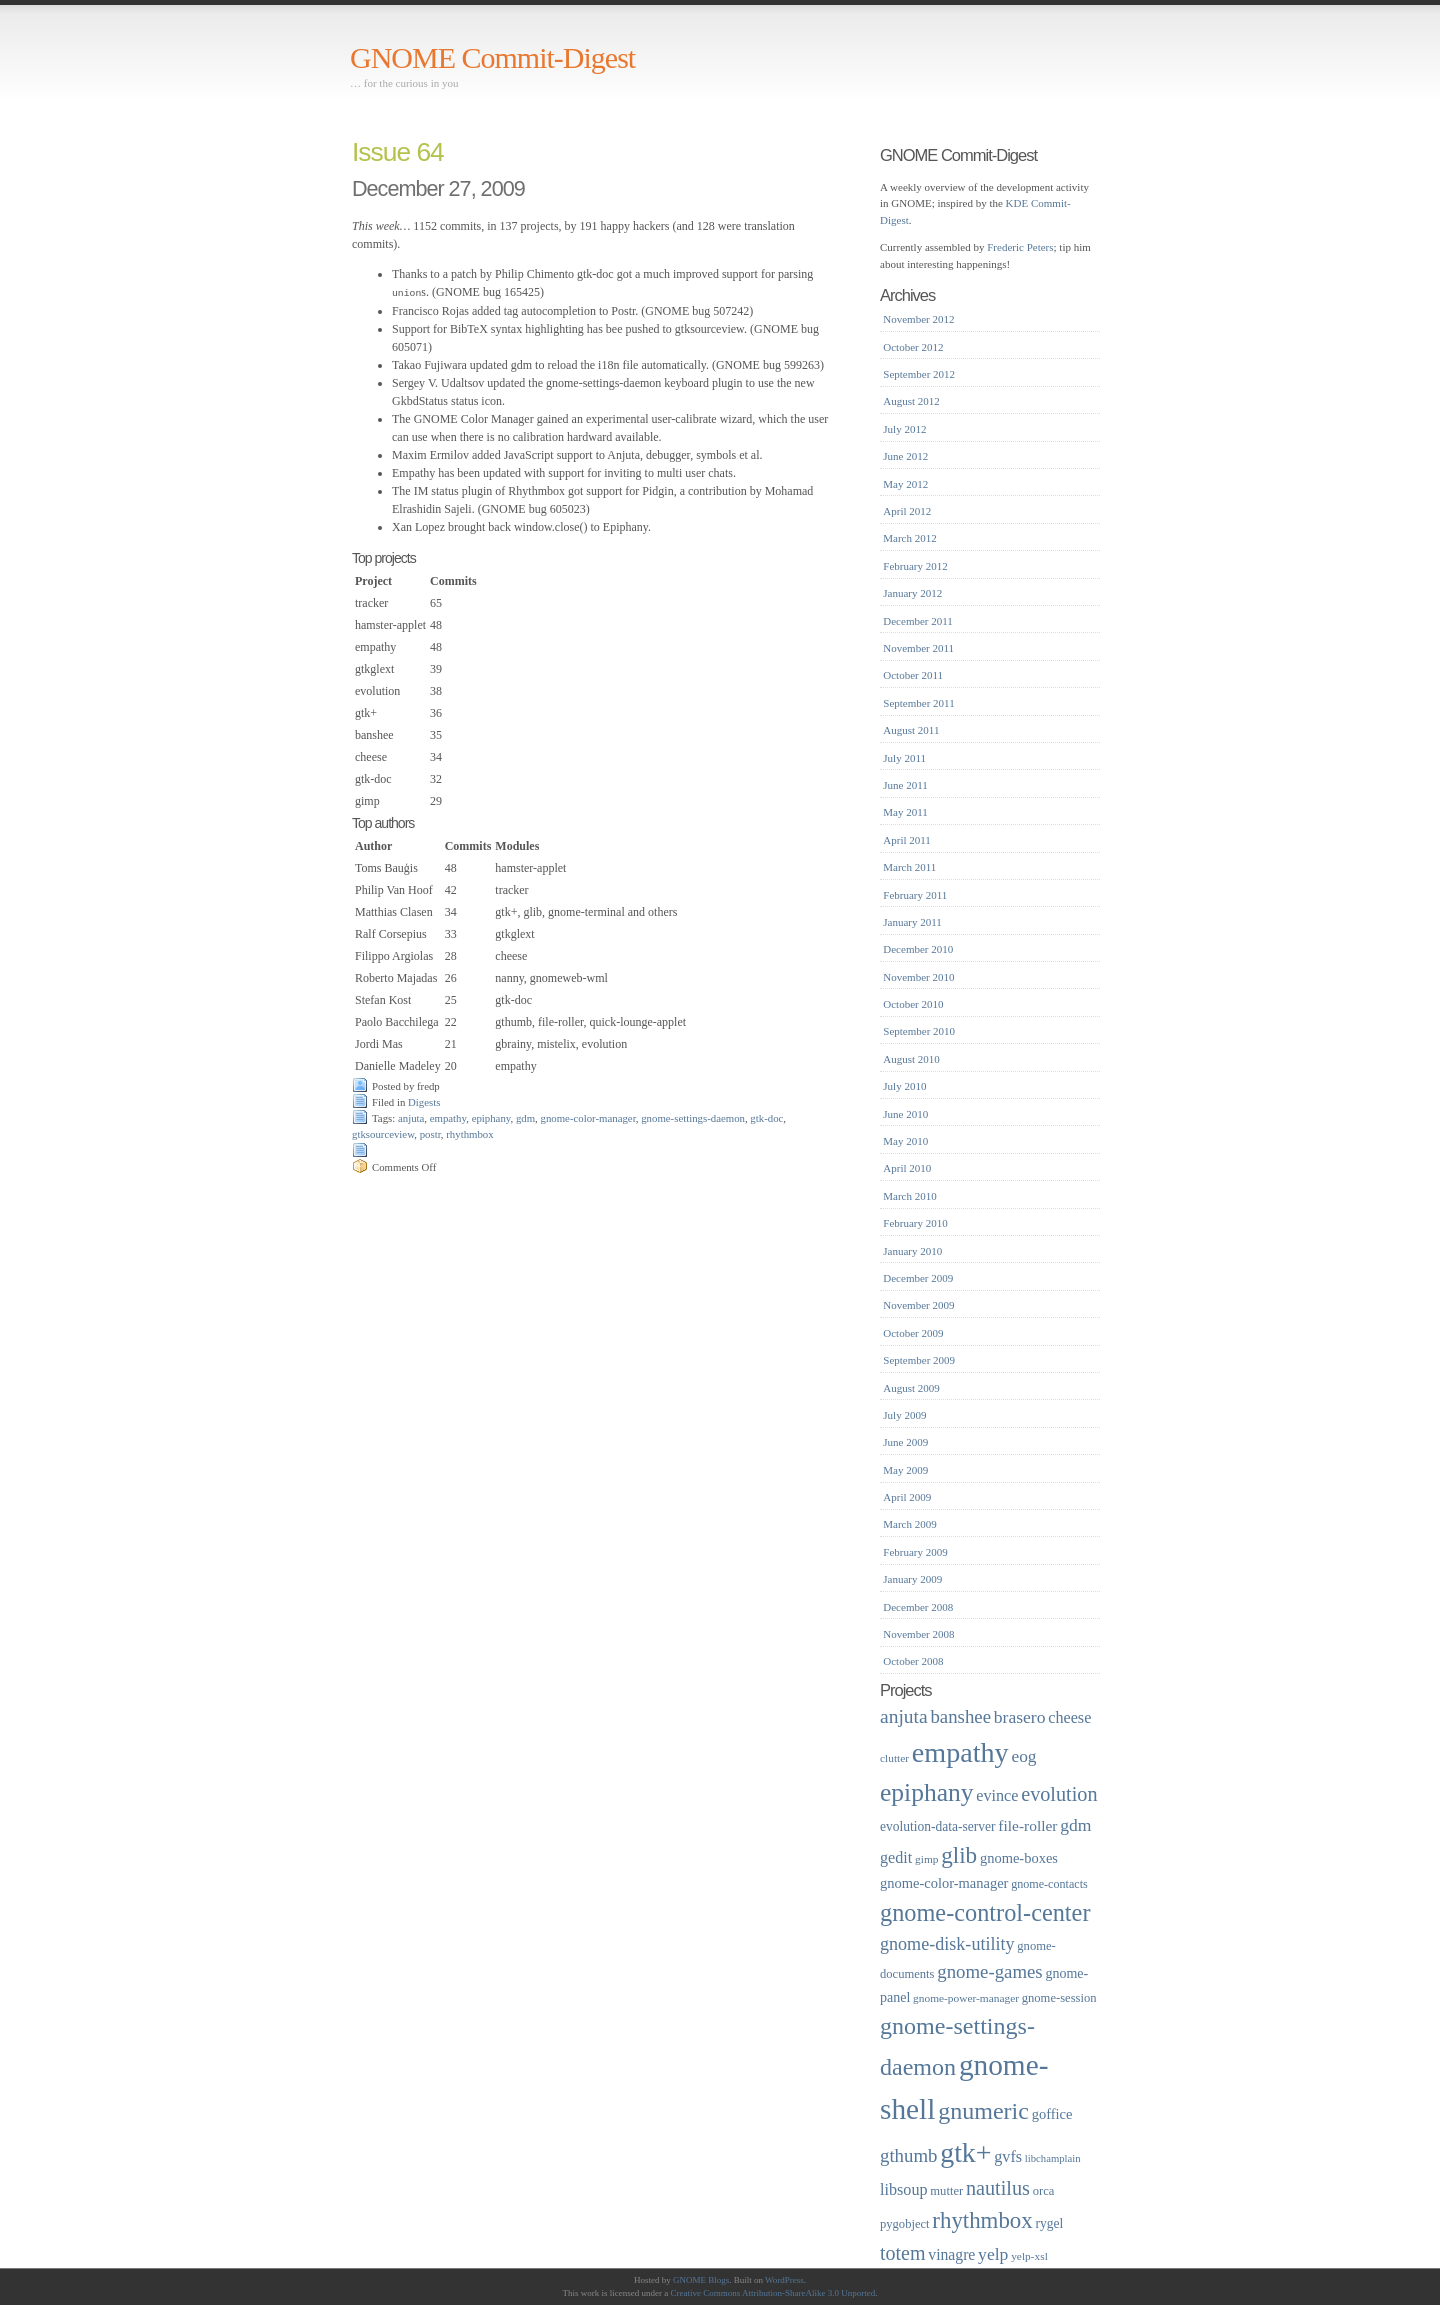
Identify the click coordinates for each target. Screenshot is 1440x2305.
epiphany (491, 1118)
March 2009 (909, 1524)
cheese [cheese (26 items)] (1069, 1717)
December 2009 (918, 1278)
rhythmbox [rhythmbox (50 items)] (982, 2220)
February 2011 (915, 895)
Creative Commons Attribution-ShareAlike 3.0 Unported (773, 2293)
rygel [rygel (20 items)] (1049, 2223)
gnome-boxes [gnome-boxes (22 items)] (1019, 1858)
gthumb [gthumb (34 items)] (908, 2155)
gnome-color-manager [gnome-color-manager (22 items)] (944, 1883)
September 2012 (919, 374)
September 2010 (919, 1031)
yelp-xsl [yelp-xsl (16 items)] (1029, 2256)
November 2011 (918, 648)
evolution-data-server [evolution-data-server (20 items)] (938, 1826)
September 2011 (918, 703)
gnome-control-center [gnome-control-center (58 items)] (985, 1912)
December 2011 (918, 621)
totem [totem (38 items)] (903, 2253)
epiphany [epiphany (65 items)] (926, 1792)
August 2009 (911, 1388)
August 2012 (911, 401)
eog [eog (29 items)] (1023, 1756)
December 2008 (918, 1607)
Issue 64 (398, 152)
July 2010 (904, 1086)
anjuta (411, 1118)
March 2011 (909, 867)
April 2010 (907, 1168)
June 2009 (905, 1442)
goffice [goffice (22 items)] (1052, 2114)
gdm (525, 1118)
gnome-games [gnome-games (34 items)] (989, 1971)
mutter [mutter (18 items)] (946, 2191)
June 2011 (905, 785)
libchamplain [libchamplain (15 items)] (1053, 2158)
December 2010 (918, 949)
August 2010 (911, 1059)
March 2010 (909, 1196)
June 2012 (905, 456)
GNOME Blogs (701, 2280)
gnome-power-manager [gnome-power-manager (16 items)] (966, 1998)
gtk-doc (766, 1118)
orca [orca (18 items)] (1044, 2191)
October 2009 (913, 1333)
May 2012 (905, 484)
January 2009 (912, 1579)
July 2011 (904, 758)
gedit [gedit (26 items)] (896, 1857)
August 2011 (911, 730)
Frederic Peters (1020, 247)
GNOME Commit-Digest (492, 57)
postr (430, 1134)
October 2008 (913, 1661)
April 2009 (907, 1497)
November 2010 (918, 977)
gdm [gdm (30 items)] (1075, 1825)
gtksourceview (383, 1134)
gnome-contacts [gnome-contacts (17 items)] (1049, 1884)
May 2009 (905, 1470)
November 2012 (918, 319)
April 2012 (907, 511)
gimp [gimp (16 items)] (926, 1859)
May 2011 (905, 812)
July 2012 (904, 429)
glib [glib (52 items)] (959, 1855)
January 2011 (912, 922)
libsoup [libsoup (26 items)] (904, 2189)
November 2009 (918, 1305)
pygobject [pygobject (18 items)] (905, 2224)
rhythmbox (469, 1134)
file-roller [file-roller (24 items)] (1027, 1825)
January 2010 (912, 1251)
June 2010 (905, 1114)
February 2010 (915, 1223)
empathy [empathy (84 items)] (960, 1752)
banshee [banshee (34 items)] (960, 1716)
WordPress (784, 2280)
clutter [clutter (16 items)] (894, 1758)
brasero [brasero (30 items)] (1020, 1717)
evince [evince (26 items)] (997, 1795)
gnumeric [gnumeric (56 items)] (983, 2111)
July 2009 (904, 1415)
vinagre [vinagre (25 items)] (951, 2254)
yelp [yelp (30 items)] (993, 2254)
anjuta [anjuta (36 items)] (904, 1716)
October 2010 (913, 1004)
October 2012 (913, 347)
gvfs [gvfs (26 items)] (1008, 2156)
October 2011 (913, 675)
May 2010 (905, 1141)
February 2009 (915, 1552)
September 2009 (919, 1360)
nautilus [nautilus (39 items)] (998, 2188)
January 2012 (912, 593)
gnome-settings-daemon (693, 1118)
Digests (424, 1101)
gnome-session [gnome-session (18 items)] (1059, 1998)
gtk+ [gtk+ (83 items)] (965, 2152)
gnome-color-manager (588, 1118)
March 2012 (909, 538)
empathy (448, 1118)
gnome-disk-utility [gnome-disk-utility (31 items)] (947, 1944)
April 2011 (907, 840)
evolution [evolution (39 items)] (1059, 1794)
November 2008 (918, 1634)
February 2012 (915, 566)
